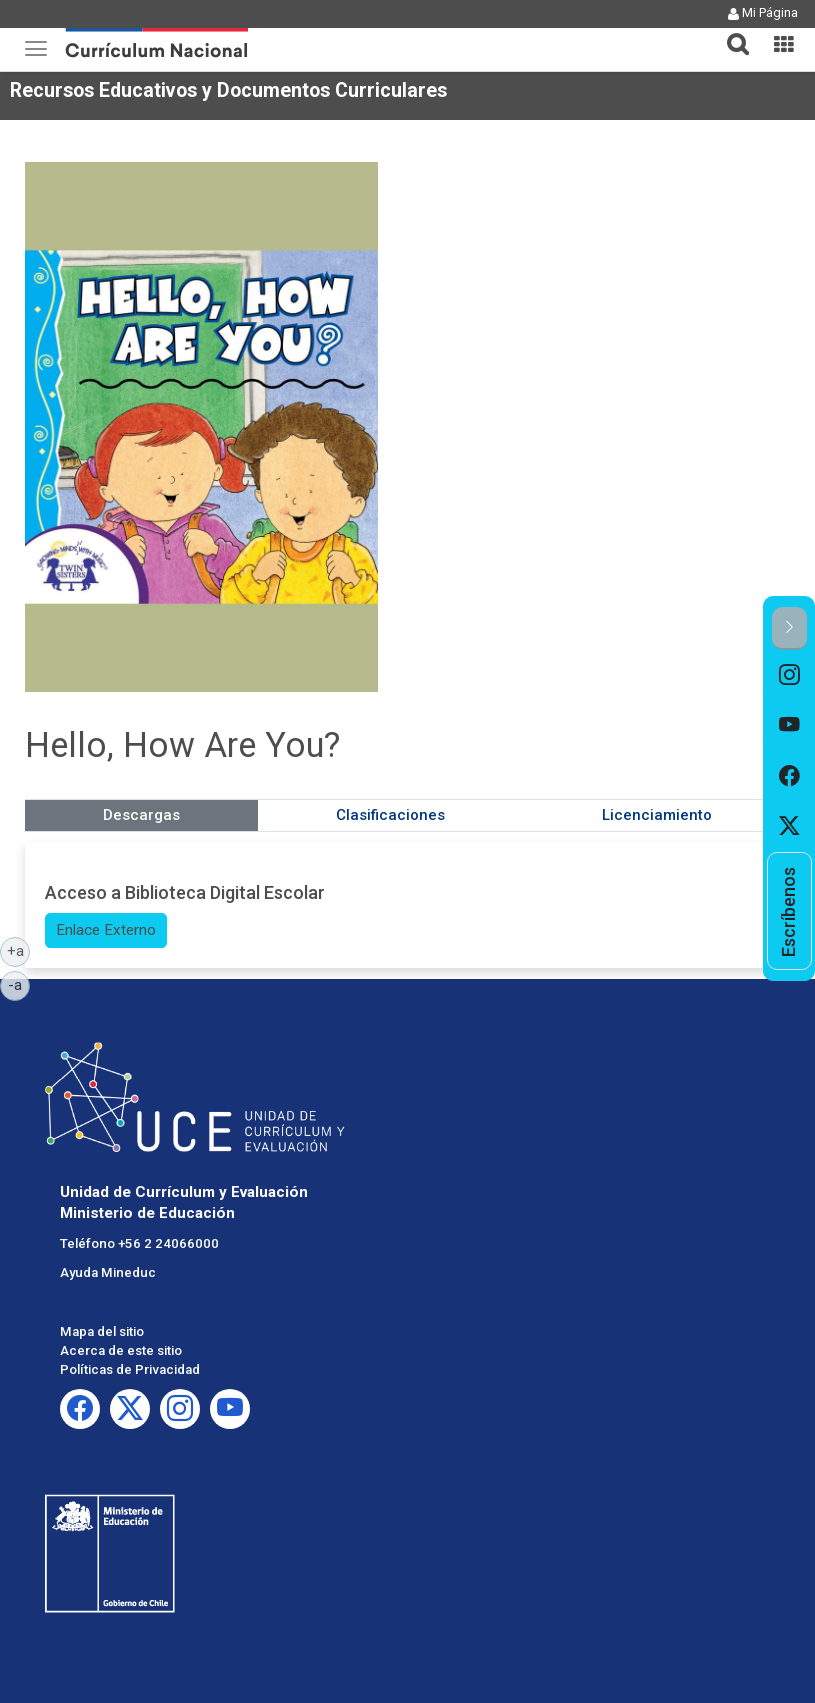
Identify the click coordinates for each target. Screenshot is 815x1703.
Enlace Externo (106, 930)
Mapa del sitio (102, 1331)
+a (19, 950)
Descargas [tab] (141, 815)
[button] (730, 32)
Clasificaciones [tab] (390, 815)
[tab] (730, 32)
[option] (789, 675)
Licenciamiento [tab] (657, 815)
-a (19, 984)
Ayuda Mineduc (108, 1272)
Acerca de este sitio (121, 1350)
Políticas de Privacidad (130, 1369)
